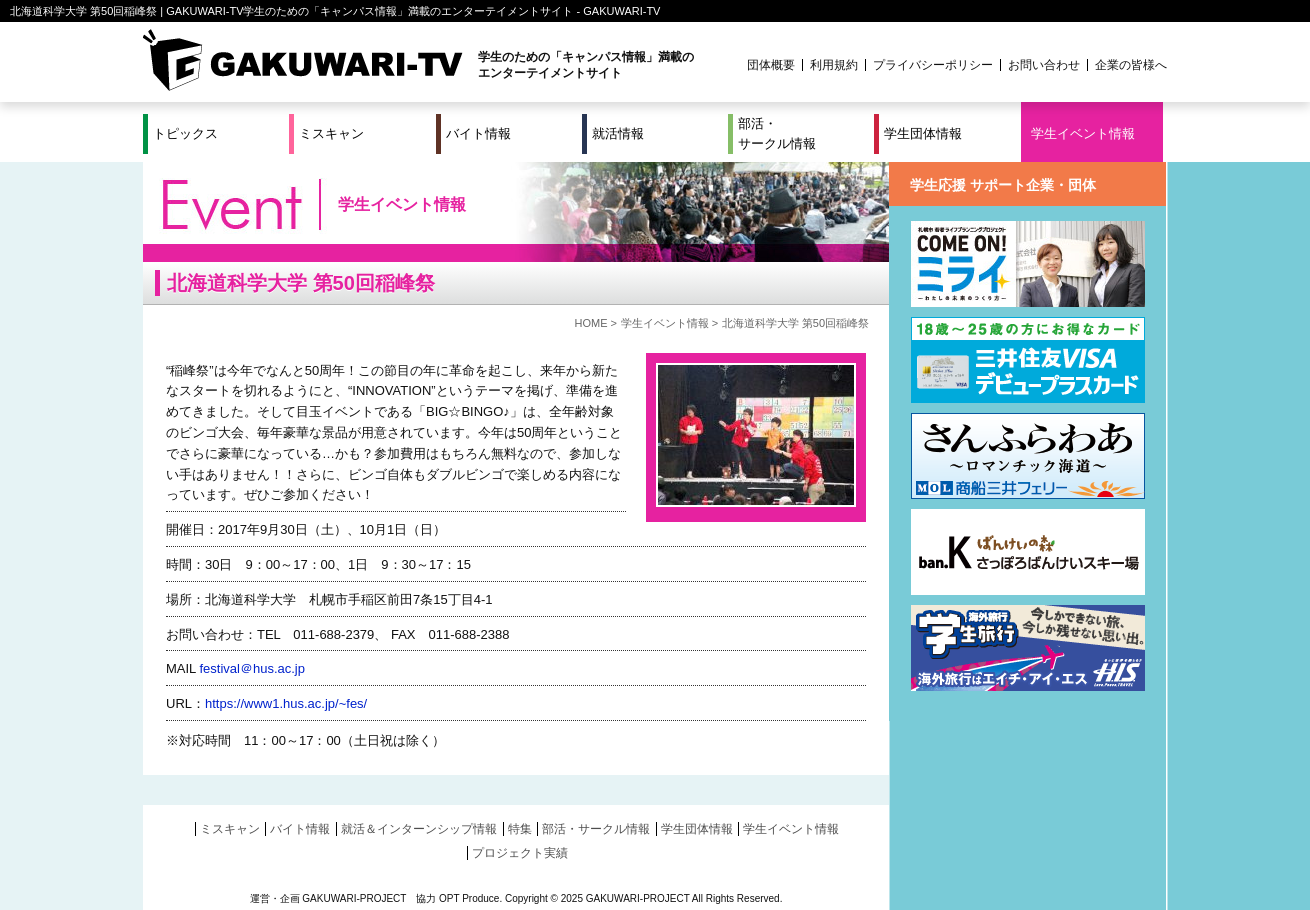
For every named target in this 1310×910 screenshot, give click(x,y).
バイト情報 (478, 133)
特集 (520, 829)
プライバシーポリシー (933, 65)
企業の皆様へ (1131, 65)
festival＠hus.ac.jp (252, 668)
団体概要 (771, 65)
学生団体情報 (923, 133)
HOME (590, 323)
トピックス (185, 133)
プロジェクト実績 (520, 853)
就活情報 (618, 133)
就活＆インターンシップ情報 (419, 829)
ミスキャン (331, 133)
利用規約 (834, 65)
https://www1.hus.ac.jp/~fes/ (286, 703)
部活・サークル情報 (777, 133)
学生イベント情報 (1083, 133)
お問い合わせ (1044, 65)
